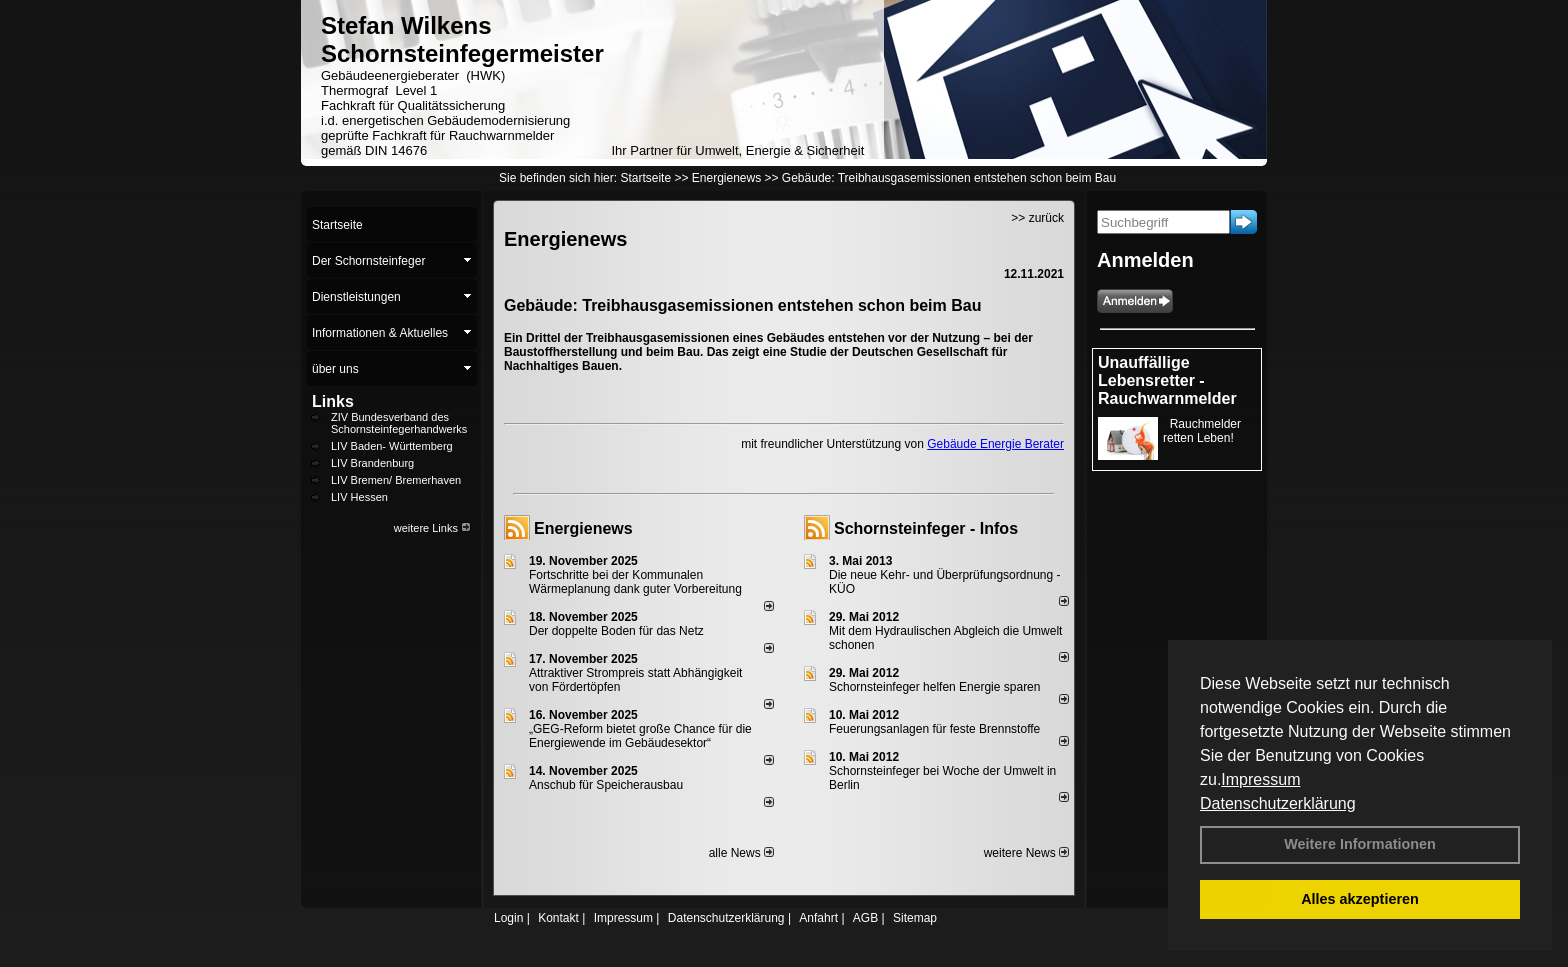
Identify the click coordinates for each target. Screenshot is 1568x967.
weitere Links (432, 528)
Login (508, 918)
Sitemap (915, 918)
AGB (865, 918)
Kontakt (558, 918)
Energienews (583, 528)
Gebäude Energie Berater (995, 444)
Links (333, 401)
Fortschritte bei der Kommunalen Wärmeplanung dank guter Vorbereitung (635, 582)
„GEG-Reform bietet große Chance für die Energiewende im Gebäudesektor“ (640, 736)
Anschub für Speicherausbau (606, 785)
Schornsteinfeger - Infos (926, 528)
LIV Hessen (359, 497)
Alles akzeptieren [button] (1360, 899)
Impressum (1260, 779)
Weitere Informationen (1360, 844)
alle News (741, 853)
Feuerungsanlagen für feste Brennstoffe (934, 729)
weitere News (1026, 853)
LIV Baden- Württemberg (392, 446)
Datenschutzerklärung (1278, 803)
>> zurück (1037, 218)
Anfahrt (818, 918)
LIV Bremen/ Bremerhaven (396, 480)
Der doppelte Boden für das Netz (616, 631)
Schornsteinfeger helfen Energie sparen (934, 687)
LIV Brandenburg (372, 463)
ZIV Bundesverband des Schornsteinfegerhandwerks (399, 423)
